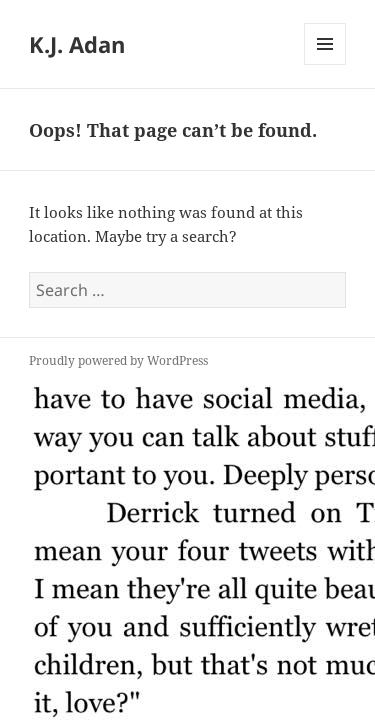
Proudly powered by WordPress (118, 360)
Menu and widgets (325, 64)
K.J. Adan (77, 44)
